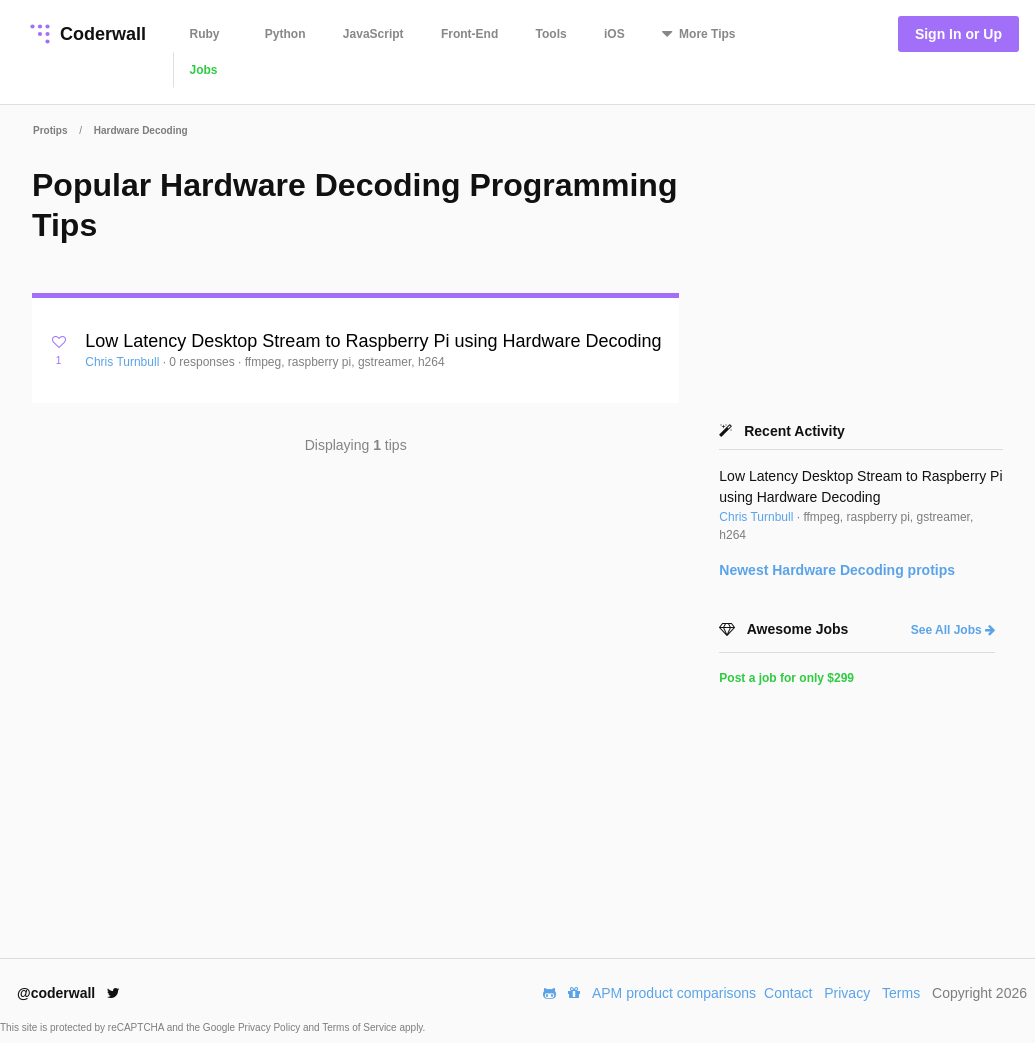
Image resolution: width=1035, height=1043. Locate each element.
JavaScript (373, 34)
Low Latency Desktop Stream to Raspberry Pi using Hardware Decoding (373, 341)
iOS (614, 34)
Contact (788, 993)
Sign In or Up (958, 34)
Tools (551, 34)
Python (285, 34)
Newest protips (837, 570)
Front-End (469, 34)
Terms (901, 993)
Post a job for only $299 (786, 678)
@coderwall (68, 993)
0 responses (203, 362)
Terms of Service (360, 1027)
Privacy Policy (270, 1027)
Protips (50, 130)
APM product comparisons (674, 993)
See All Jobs (953, 630)
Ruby (205, 34)
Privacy (847, 993)
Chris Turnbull (123, 362)
